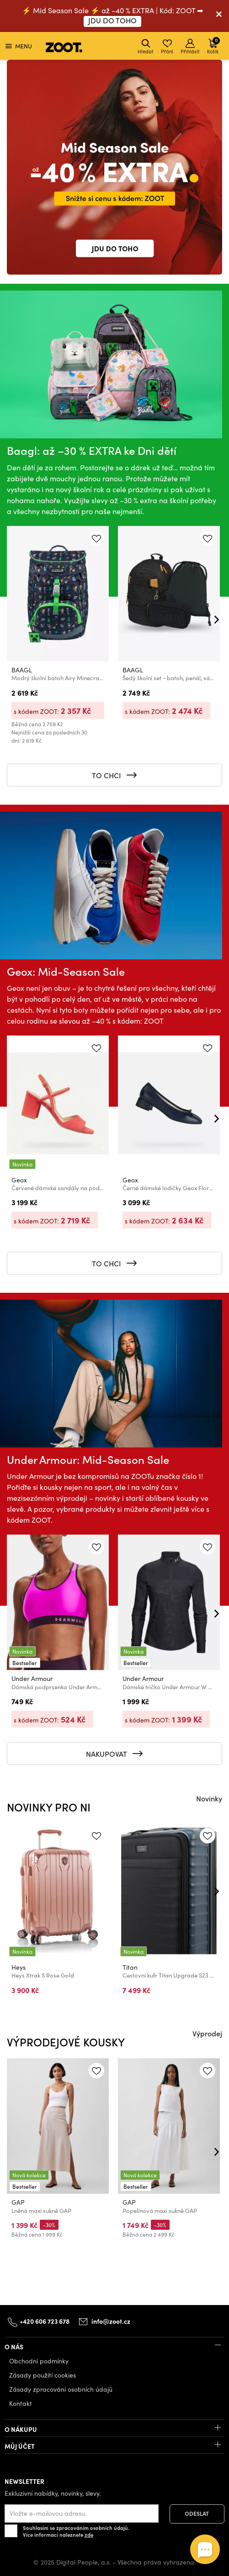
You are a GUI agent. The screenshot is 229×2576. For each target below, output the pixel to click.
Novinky (209, 1798)
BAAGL (21, 670)
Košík (213, 45)
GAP (18, 2202)
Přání (167, 47)
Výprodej (207, 2033)
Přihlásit (190, 47)
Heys (18, 1967)
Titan (130, 1967)
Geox (19, 1180)
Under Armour (32, 1679)
